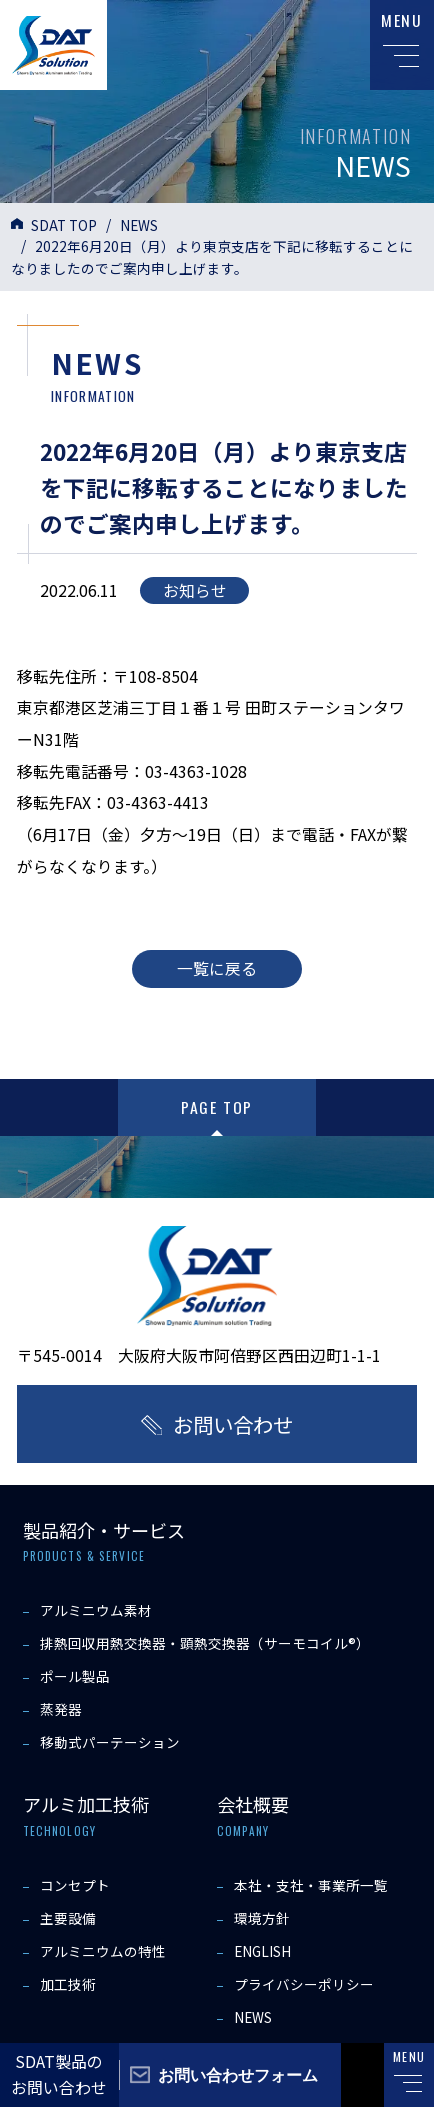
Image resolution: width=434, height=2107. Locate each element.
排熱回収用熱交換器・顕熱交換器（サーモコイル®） (205, 1643)
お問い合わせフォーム (238, 2074)
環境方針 (262, 1918)
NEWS (139, 225)
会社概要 (253, 1804)
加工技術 (68, 1984)
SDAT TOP (64, 225)
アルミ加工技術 (86, 1804)
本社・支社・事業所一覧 (311, 1885)
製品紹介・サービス (104, 1530)
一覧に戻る (217, 968)
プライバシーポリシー (304, 1984)
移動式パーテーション (110, 1742)
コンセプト (75, 1885)
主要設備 (68, 1918)
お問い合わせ (233, 1424)
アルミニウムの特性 (103, 1951)
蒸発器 (61, 1709)
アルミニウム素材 (96, 1610)
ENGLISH (262, 1951)
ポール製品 (75, 1676)
